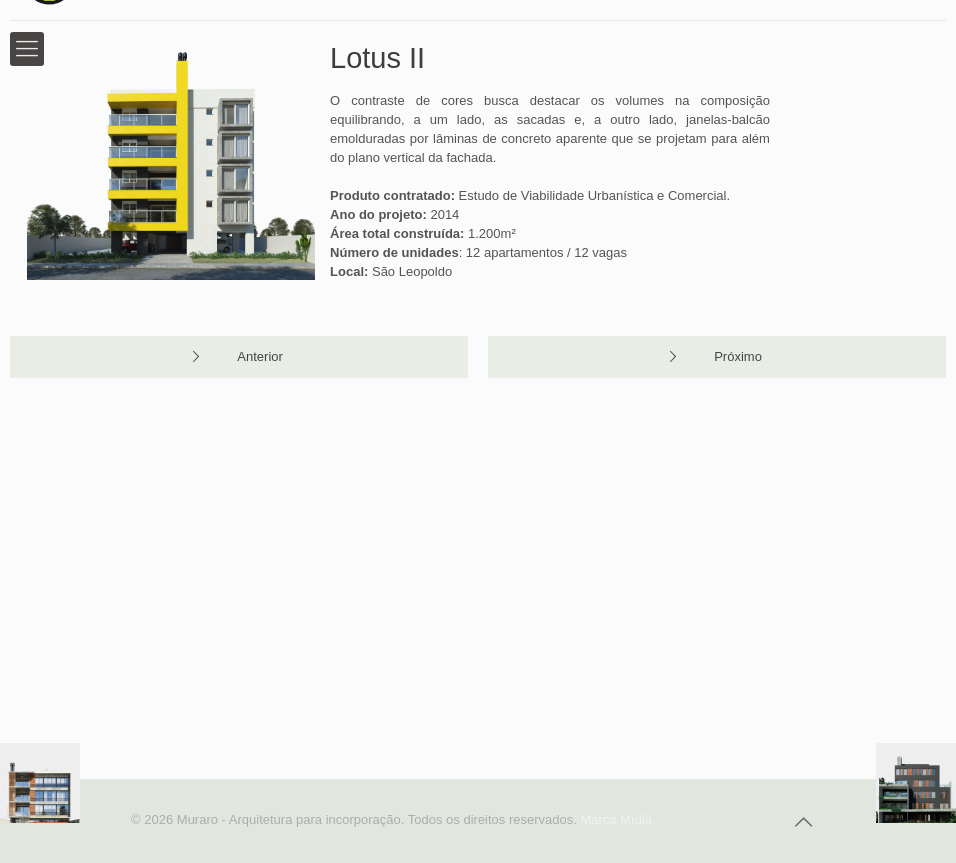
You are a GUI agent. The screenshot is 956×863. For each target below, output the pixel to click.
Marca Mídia (617, 819)
